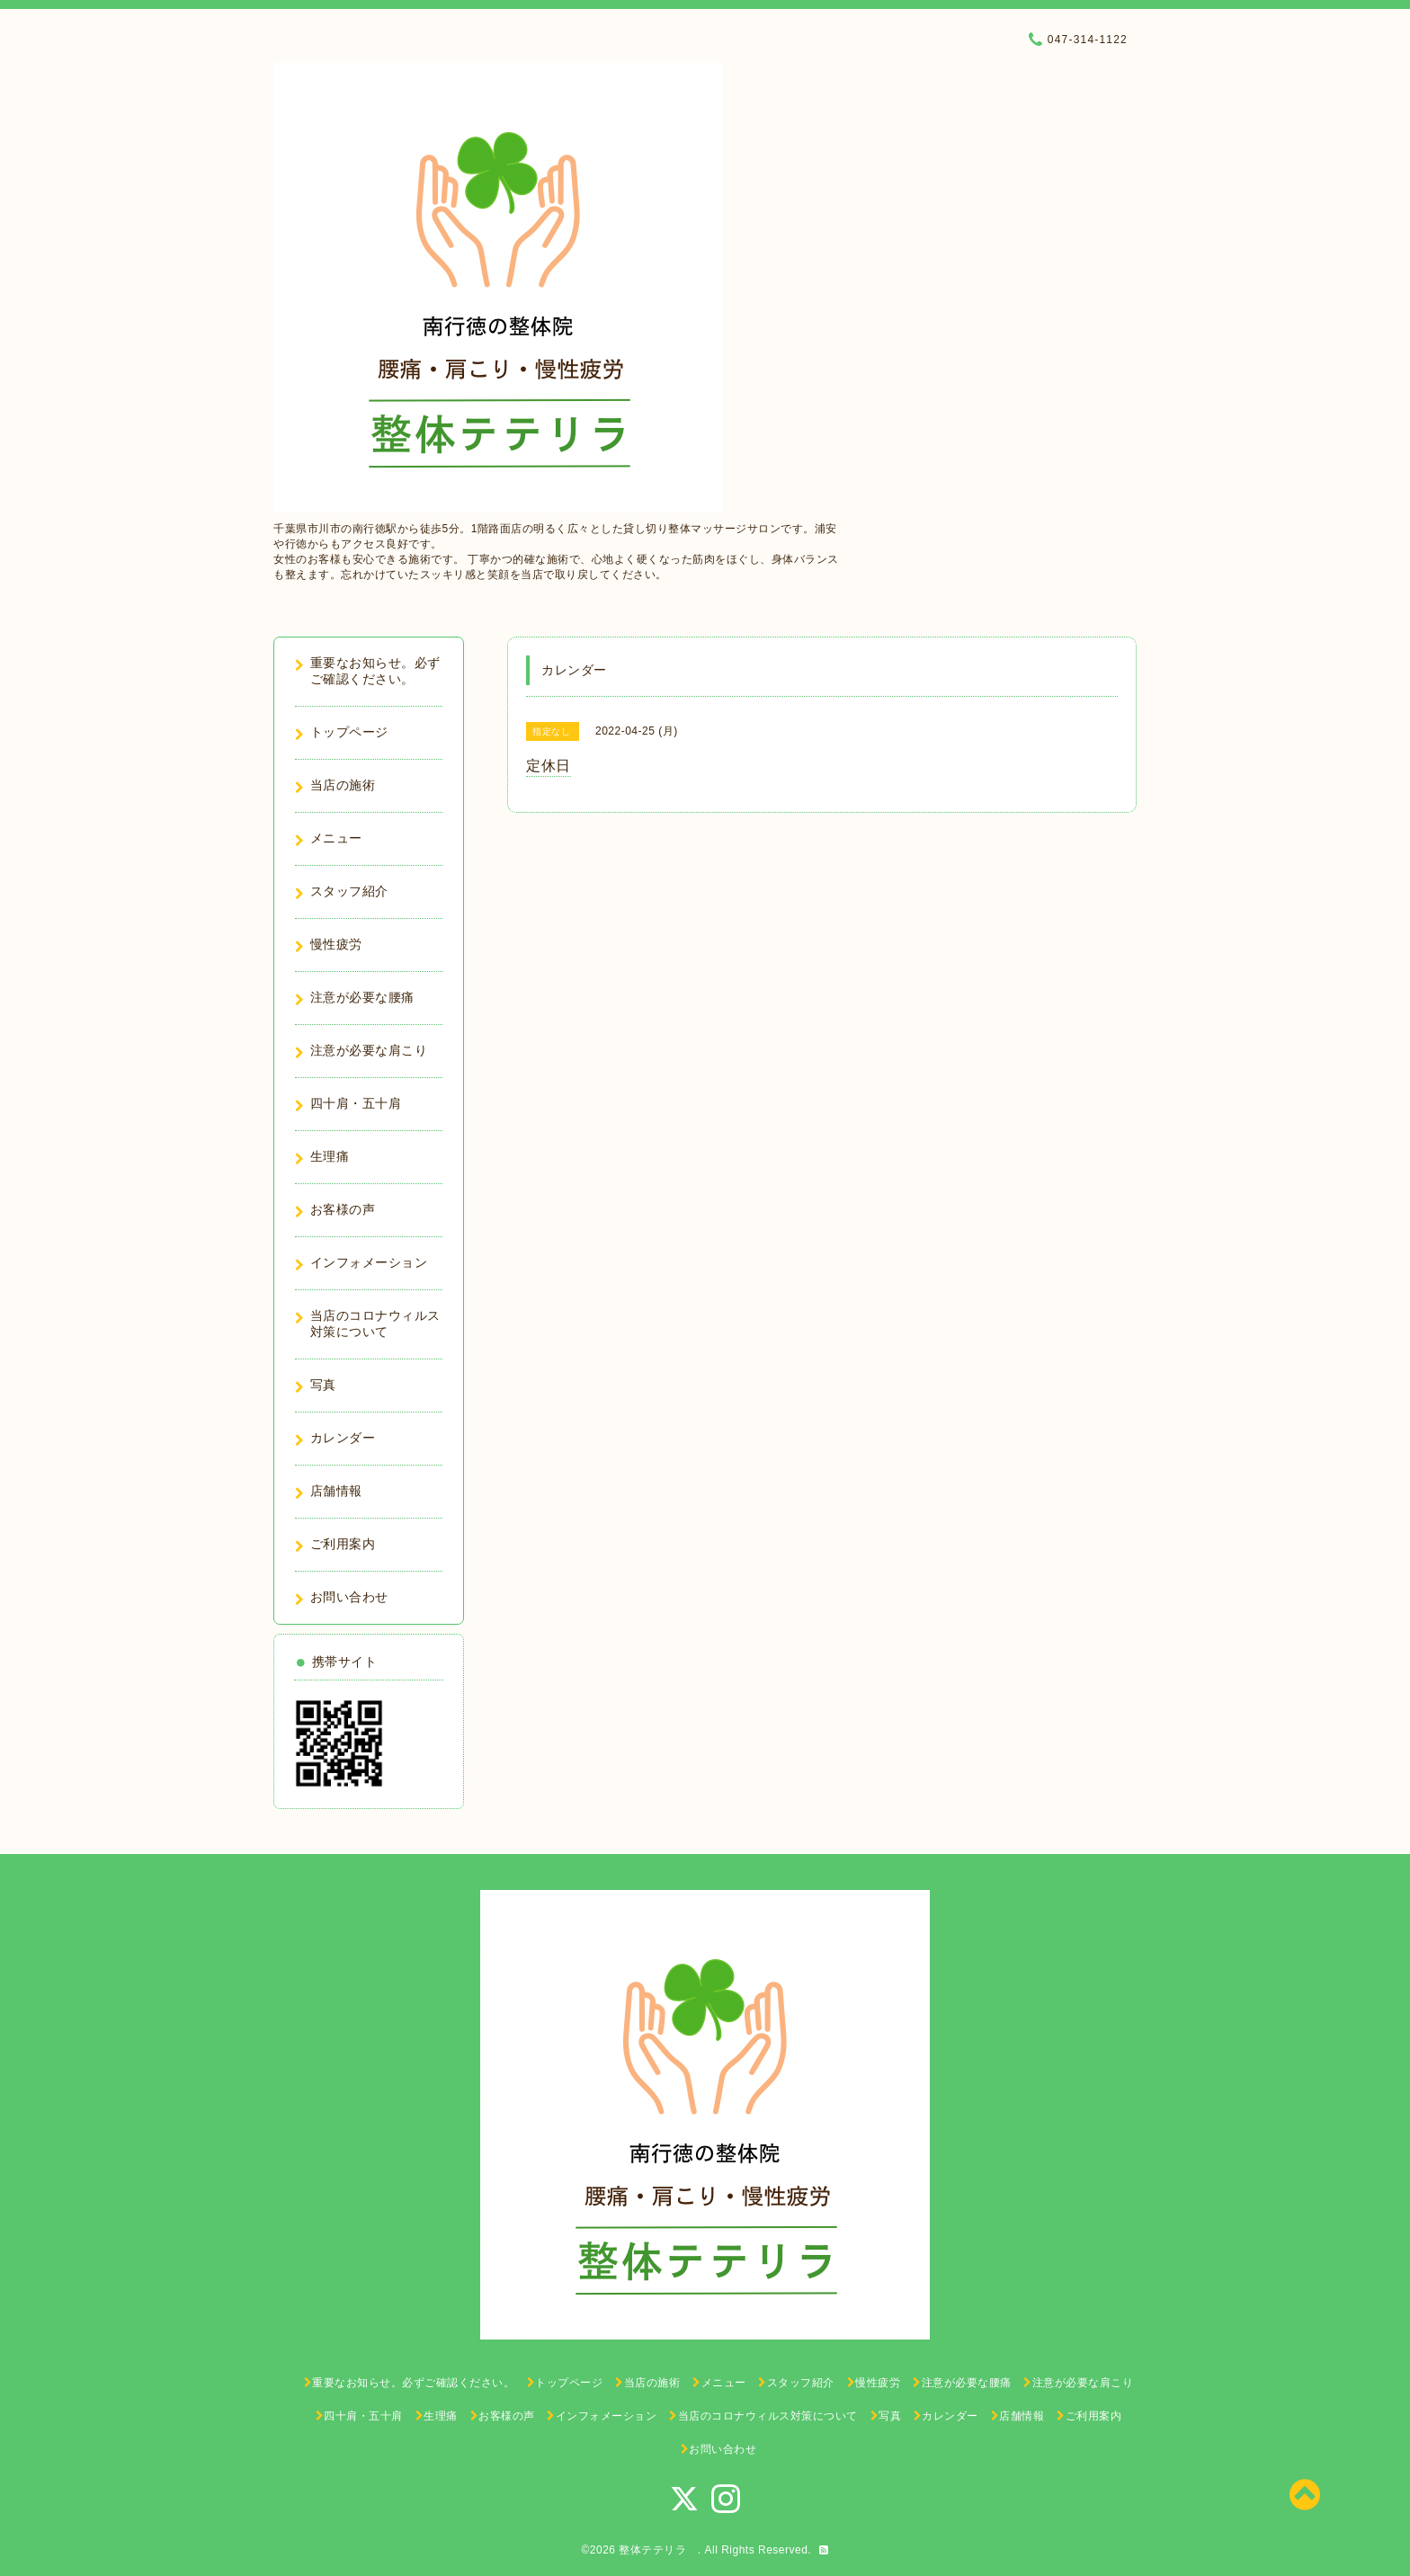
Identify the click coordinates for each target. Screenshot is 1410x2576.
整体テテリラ (658, 2550)
